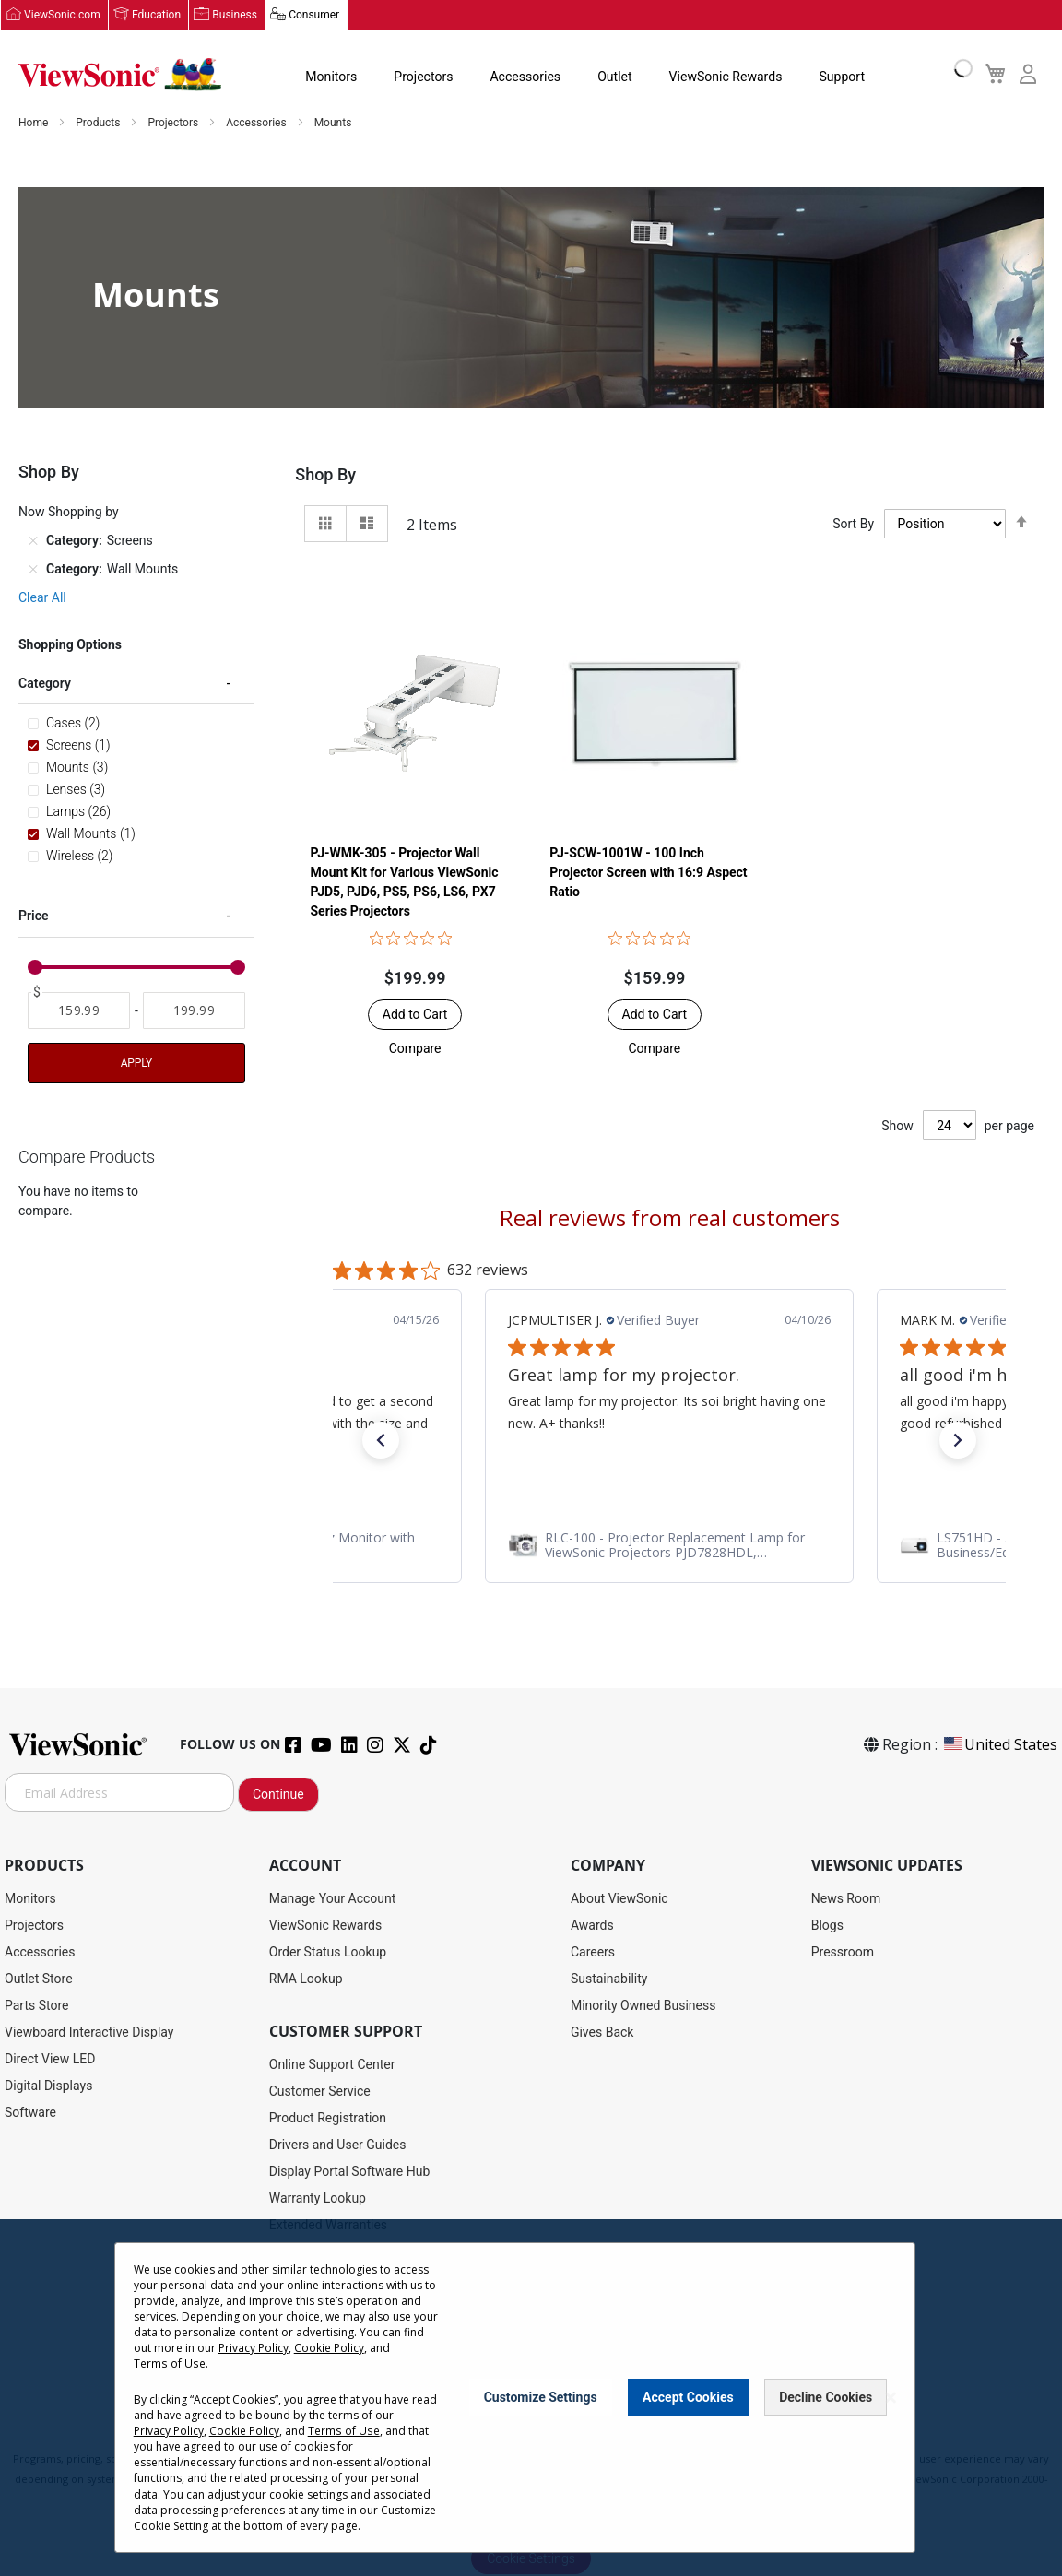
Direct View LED (50, 2059)
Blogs (827, 1926)
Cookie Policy (329, 2348)
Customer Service (320, 2092)
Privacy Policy (253, 2348)
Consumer (313, 15)
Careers (593, 1952)
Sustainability (609, 1979)
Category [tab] (44, 684)
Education (156, 15)
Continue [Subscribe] (278, 1795)
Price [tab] (33, 916)
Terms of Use (169, 2363)
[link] (669, 1546)
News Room (846, 1899)
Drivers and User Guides (338, 2145)
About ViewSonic (619, 1899)
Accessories (525, 77)
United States (999, 1745)
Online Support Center (332, 2065)
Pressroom (842, 1952)
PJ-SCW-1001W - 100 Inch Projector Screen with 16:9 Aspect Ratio (648, 873)
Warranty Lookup (317, 2199)
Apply (136, 1064)
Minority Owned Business (643, 2006)
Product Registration (327, 2118)
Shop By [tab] (325, 475)
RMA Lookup (306, 1979)
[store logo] (119, 75)
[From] (79, 1011)
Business (234, 15)
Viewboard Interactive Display (89, 2033)
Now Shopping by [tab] (68, 512)
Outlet (613, 77)
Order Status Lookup (327, 1952)
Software (30, 2113)
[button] (415, 1049)
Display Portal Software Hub (350, 2172)
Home (34, 123)
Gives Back (602, 2033)
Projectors (423, 77)
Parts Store (37, 2006)
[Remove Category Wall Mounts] (33, 569)
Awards (592, 1926)
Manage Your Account (332, 1899)
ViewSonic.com (62, 15)
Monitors (331, 77)
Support (840, 77)
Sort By (853, 524)
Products (99, 123)
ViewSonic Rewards (723, 77)
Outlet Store (39, 1979)
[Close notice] (890, 2397)
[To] (194, 1011)
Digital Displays (48, 2086)
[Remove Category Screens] (33, 541)
